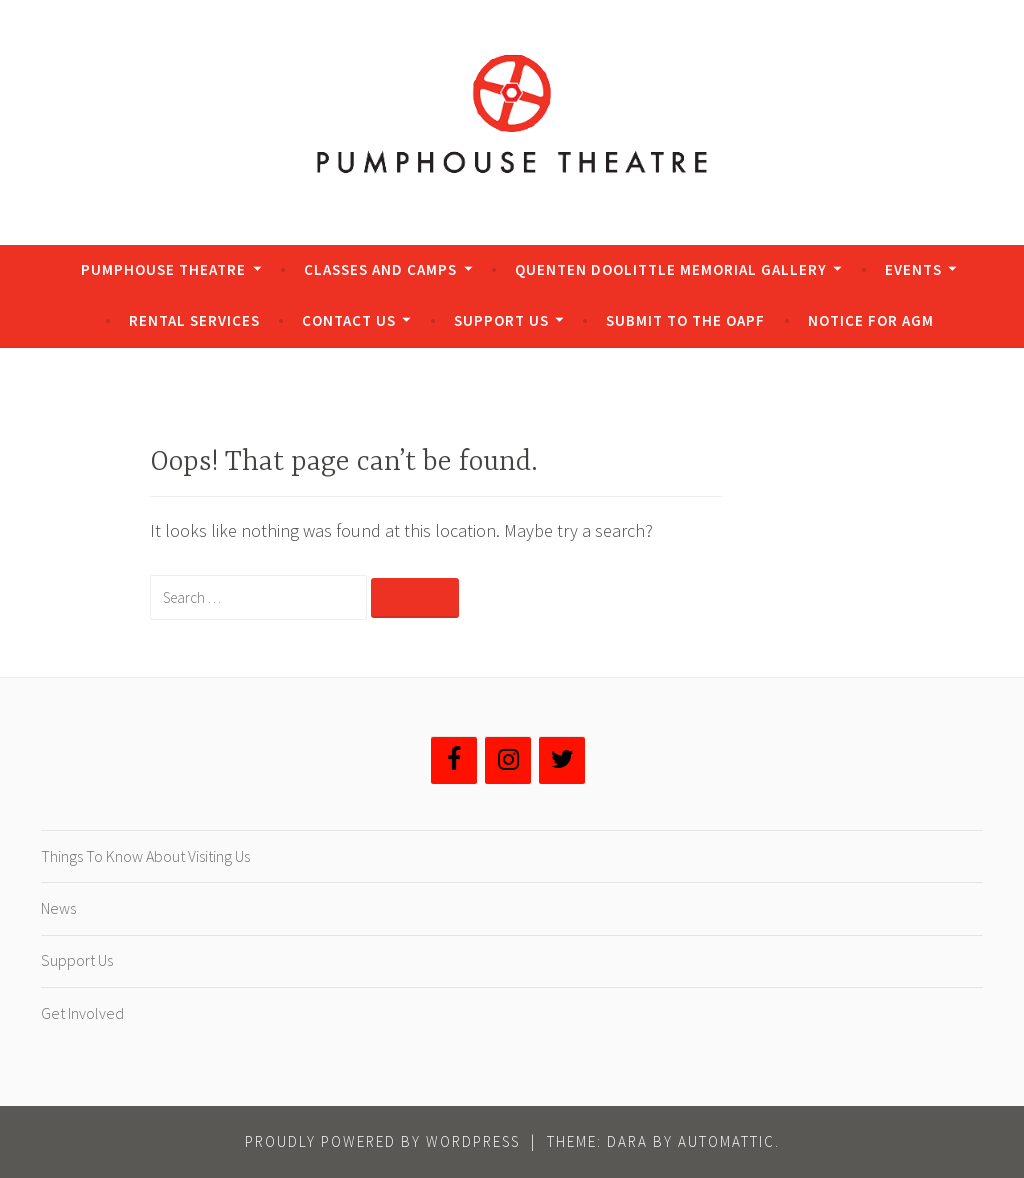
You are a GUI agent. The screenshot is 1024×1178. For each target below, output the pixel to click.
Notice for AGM (871, 320)
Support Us (501, 320)
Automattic (726, 1141)
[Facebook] (454, 760)
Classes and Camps (380, 269)
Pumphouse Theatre (163, 269)
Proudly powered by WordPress (382, 1141)
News (58, 908)
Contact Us (349, 320)
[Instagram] (508, 760)
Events (913, 269)
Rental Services (194, 320)
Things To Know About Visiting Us (145, 856)
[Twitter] (562, 760)
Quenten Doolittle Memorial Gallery (671, 269)
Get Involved (82, 1013)
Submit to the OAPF (685, 320)
